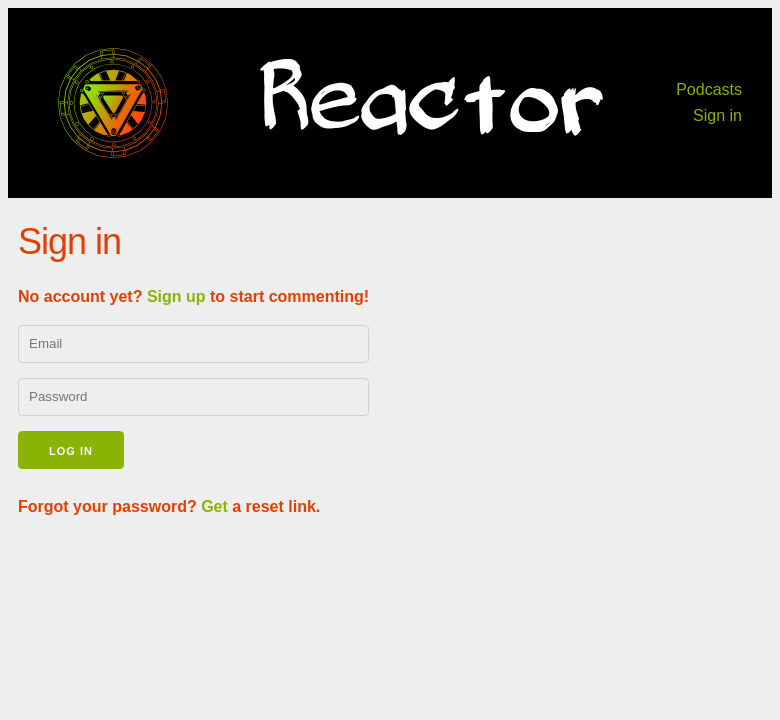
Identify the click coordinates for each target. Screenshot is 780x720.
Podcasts (709, 89)
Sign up (176, 296)
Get (214, 506)
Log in (71, 451)
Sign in (717, 115)
